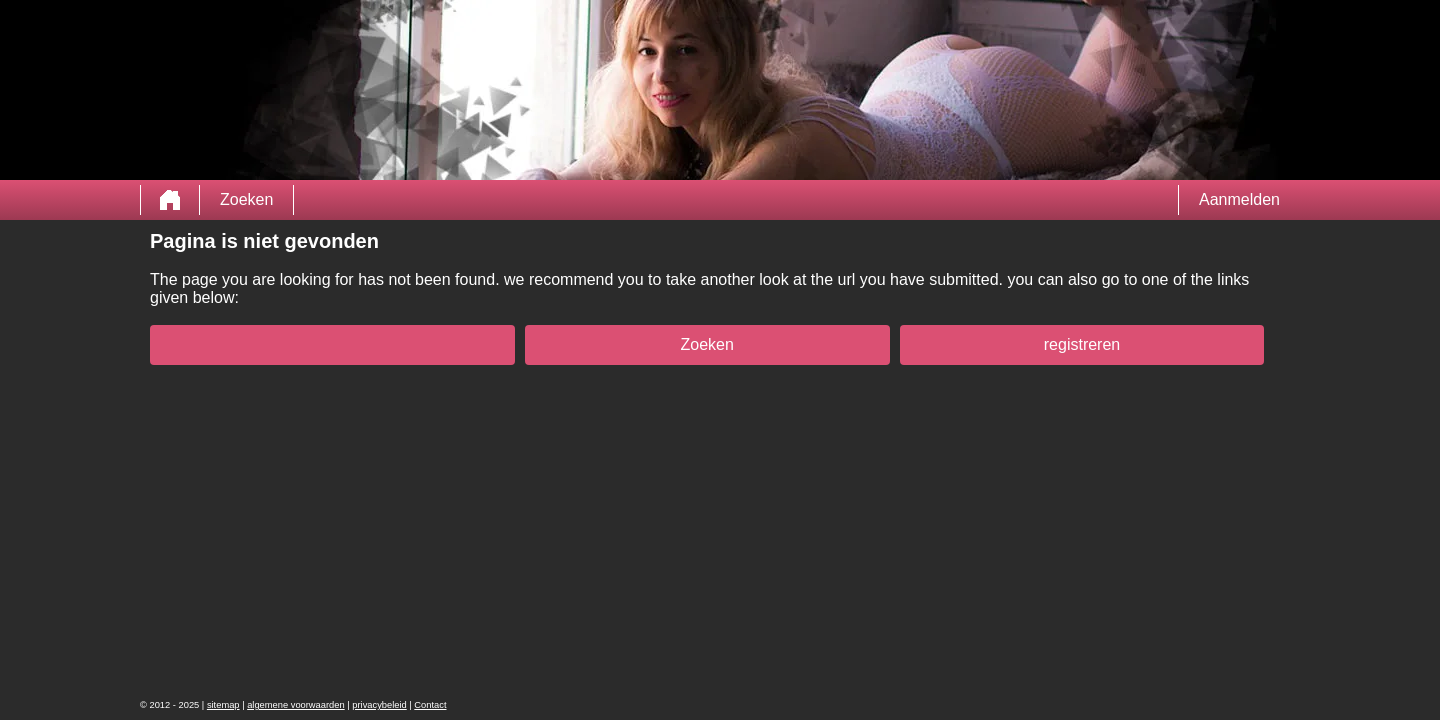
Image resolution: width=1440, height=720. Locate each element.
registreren (1082, 344)
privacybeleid (379, 705)
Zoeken (246, 199)
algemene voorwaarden (296, 705)
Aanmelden (1239, 199)
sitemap (223, 705)
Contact (430, 705)
